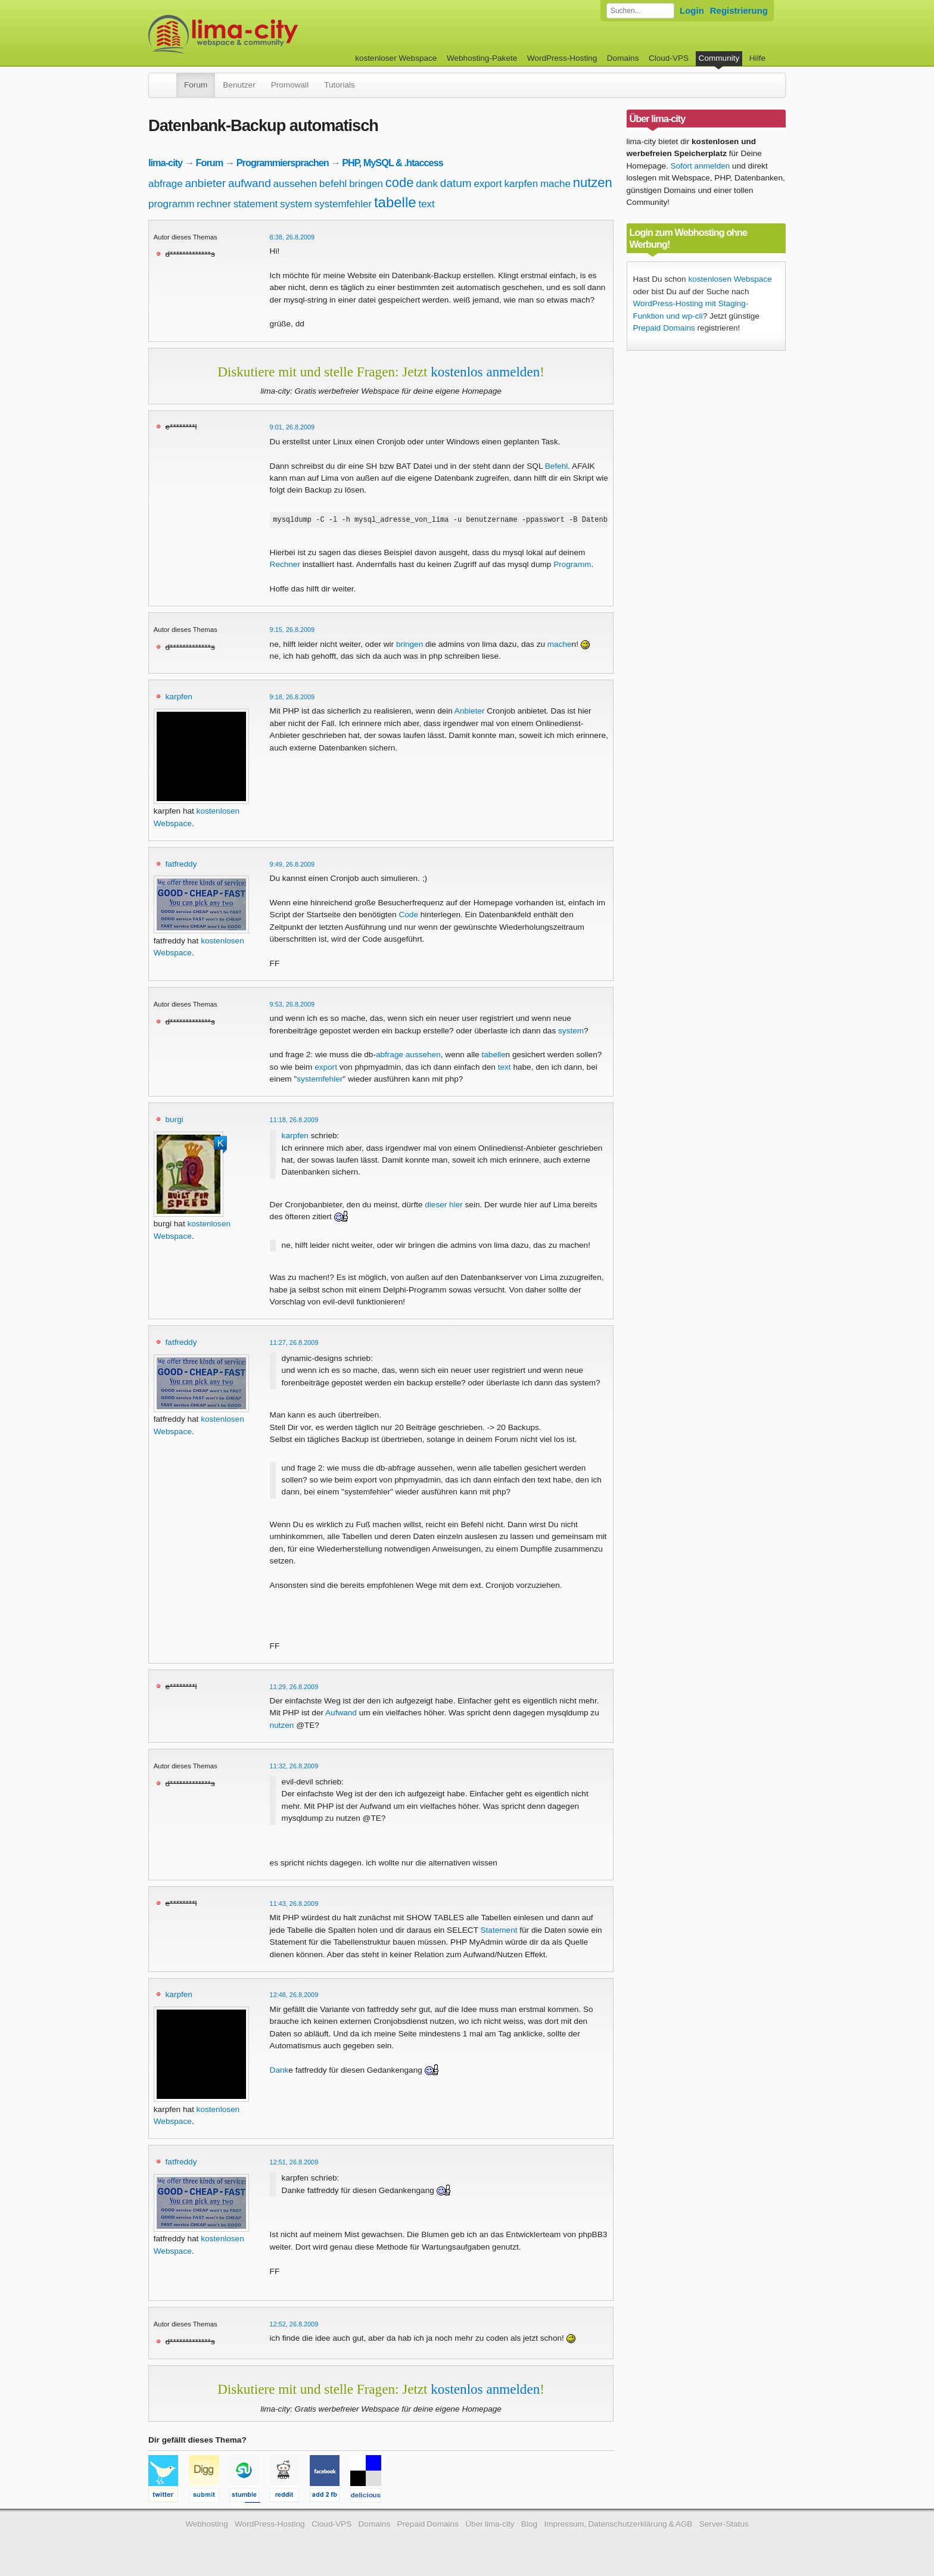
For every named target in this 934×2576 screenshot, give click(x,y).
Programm (572, 566)
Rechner (285, 566)
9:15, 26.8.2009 (292, 631)
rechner (214, 204)
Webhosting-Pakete (482, 58)
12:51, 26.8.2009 (294, 2163)
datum (456, 183)
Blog (529, 2525)
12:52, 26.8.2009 (294, 2325)
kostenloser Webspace (396, 58)
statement (256, 204)
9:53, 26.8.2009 (292, 1006)
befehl (333, 183)
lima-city (165, 162)
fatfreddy (181, 865)
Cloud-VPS (669, 58)
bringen (366, 183)
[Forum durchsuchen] (640, 10)
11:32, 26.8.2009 (294, 1767)
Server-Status (724, 2525)
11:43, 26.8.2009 (294, 1905)
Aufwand (341, 1714)
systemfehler (343, 204)
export (488, 183)
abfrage (165, 183)
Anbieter (469, 712)
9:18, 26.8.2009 (292, 698)
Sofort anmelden (700, 165)
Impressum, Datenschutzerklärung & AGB (618, 2525)
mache (555, 183)
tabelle (395, 202)
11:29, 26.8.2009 (294, 1688)
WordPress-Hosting (562, 58)
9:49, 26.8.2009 (292, 866)
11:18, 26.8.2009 (294, 1121)
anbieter (205, 183)
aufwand (249, 183)
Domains (623, 58)
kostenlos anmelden (485, 371)
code (399, 182)
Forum (195, 84)
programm (171, 204)
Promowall (290, 84)
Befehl (556, 466)
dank (427, 183)
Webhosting (206, 2525)
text (426, 204)
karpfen (521, 183)
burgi (174, 1121)
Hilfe (757, 58)
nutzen (592, 182)
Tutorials (339, 84)
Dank (279, 2071)
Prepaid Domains (664, 327)
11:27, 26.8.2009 (294, 1344)
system (296, 204)
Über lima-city (489, 2525)
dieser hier (443, 1206)
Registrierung (739, 10)
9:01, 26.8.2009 (292, 427)
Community (719, 58)
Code (408, 916)
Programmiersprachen (282, 162)
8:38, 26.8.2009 (292, 237)
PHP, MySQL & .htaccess (392, 162)
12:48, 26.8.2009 (294, 1996)
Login (692, 10)
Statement (499, 1931)
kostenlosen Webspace (729, 279)
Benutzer (239, 84)
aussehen (295, 183)
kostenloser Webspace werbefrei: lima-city (267, 34)
